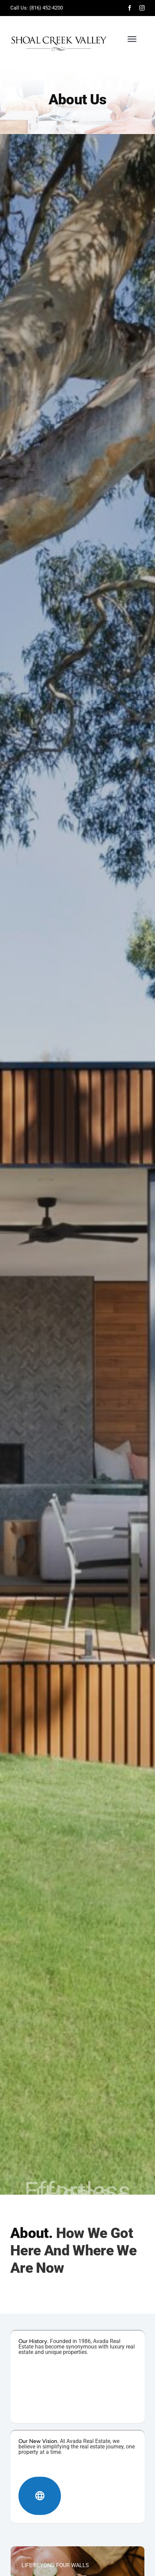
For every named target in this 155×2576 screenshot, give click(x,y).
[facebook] (129, 8)
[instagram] (142, 8)
